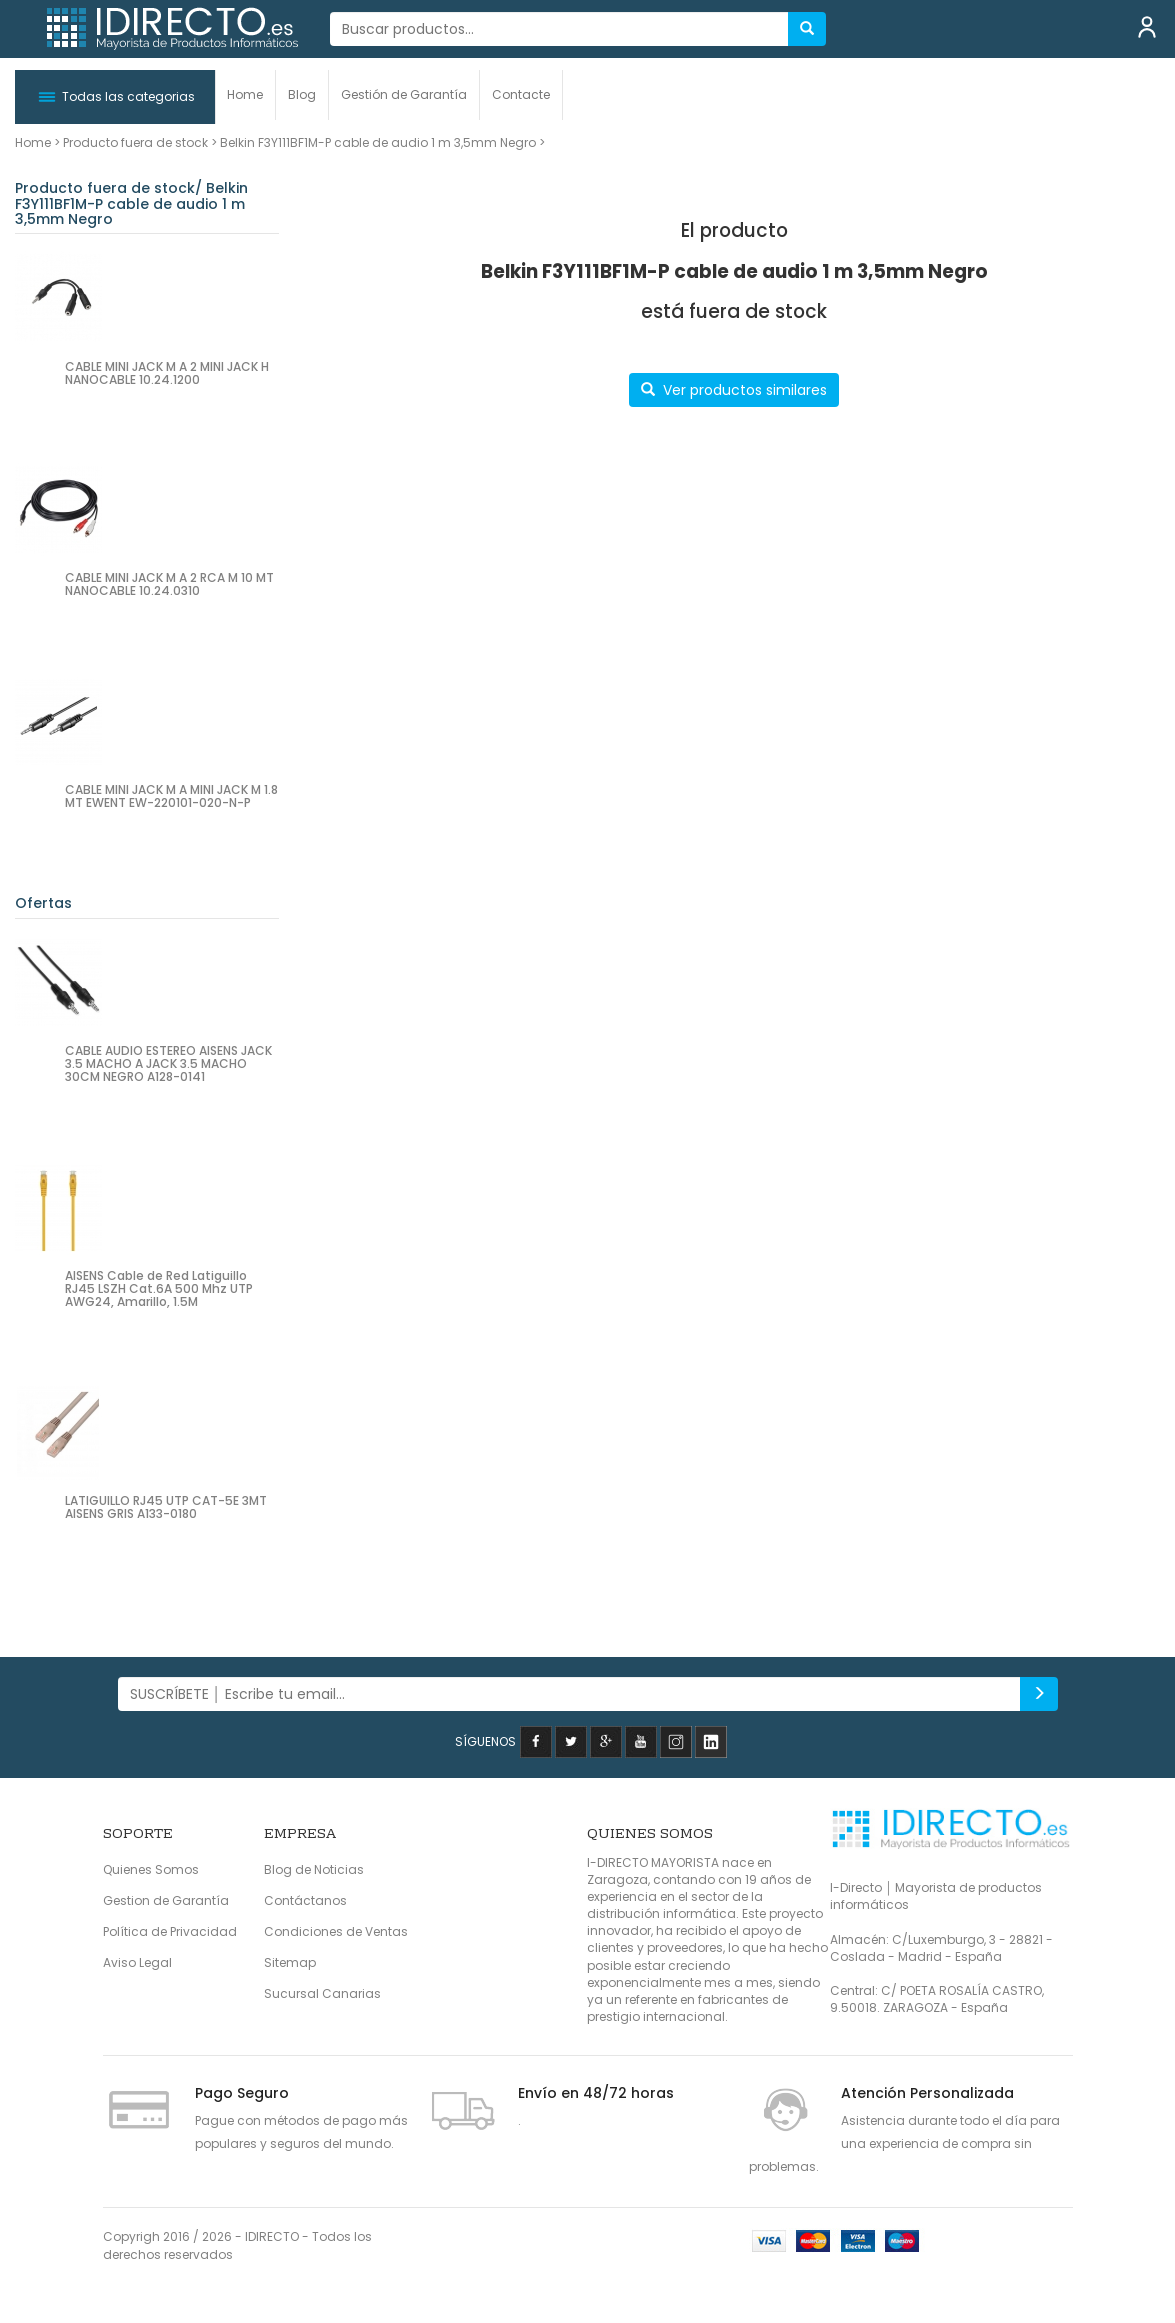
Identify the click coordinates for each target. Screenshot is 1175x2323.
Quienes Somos (151, 1869)
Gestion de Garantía (166, 1900)
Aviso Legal (137, 1962)
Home (245, 94)
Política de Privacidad (170, 1931)
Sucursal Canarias (322, 1993)
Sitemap (290, 1962)
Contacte (521, 94)
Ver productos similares (734, 390)
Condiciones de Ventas (336, 1931)
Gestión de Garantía (404, 94)
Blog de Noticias (314, 1869)
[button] (115, 97)
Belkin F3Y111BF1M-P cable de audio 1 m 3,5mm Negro (378, 142)
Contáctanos (305, 1900)
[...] (559, 29)
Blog (302, 94)
